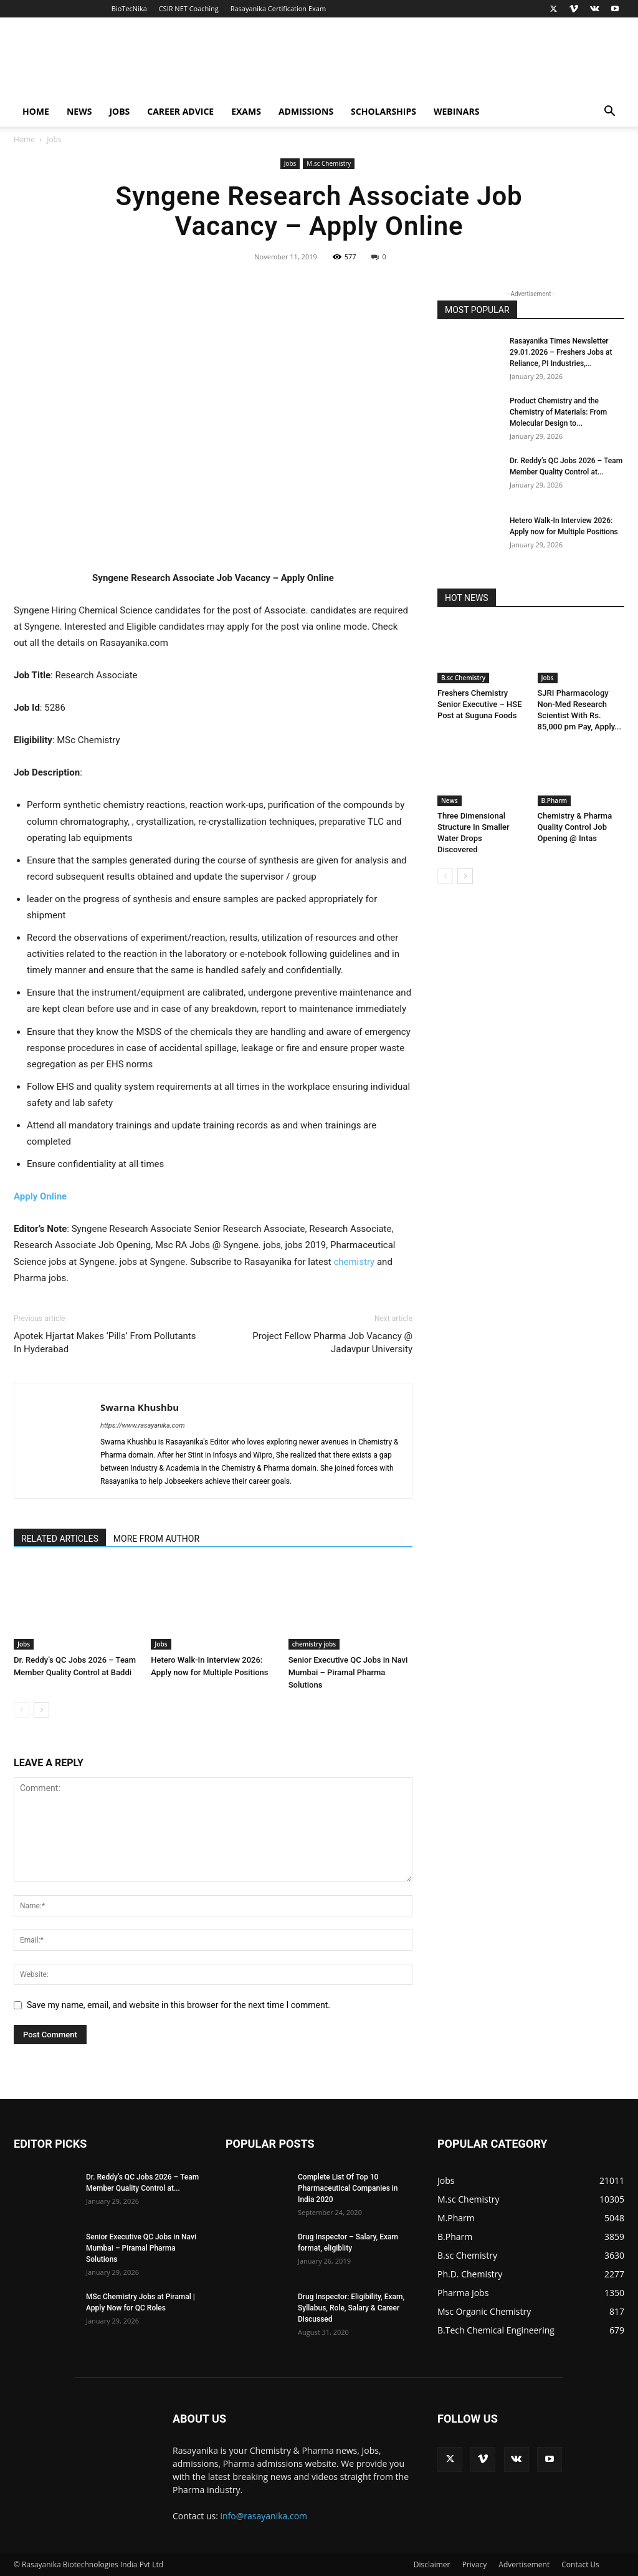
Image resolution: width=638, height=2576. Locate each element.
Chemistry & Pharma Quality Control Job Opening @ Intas (575, 827)
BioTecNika (129, 8)
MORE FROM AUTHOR (156, 1539)
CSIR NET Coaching (189, 8)
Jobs (119, 111)
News (79, 111)
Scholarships (383, 111)
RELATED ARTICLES (59, 1539)
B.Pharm (554, 800)
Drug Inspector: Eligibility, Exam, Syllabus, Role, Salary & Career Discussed (351, 2308)
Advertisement (524, 2564)
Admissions (306, 111)
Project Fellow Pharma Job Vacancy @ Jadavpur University (332, 1342)
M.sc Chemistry (329, 163)
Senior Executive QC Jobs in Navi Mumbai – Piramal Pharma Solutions (348, 1672)
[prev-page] (21, 1710)
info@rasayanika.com (264, 2516)
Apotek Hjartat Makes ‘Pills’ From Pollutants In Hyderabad (105, 1342)
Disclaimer (432, 2564)
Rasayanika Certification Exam (278, 8)
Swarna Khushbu (139, 1407)
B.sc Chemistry (463, 677)
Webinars (456, 111)
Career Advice (180, 111)
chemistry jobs (314, 1644)
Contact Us (580, 2564)
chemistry (353, 1261)
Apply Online (40, 1196)
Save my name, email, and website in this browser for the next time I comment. (178, 2005)
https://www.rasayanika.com (142, 1425)
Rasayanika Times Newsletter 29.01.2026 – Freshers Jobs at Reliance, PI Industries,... (561, 352)
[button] (609, 112)
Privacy (474, 2564)
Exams (246, 111)
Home (35, 111)
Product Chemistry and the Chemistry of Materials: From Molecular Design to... (558, 412)
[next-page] (41, 1710)
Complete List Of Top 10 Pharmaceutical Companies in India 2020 (348, 2188)
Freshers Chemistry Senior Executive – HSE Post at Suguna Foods (479, 704)
